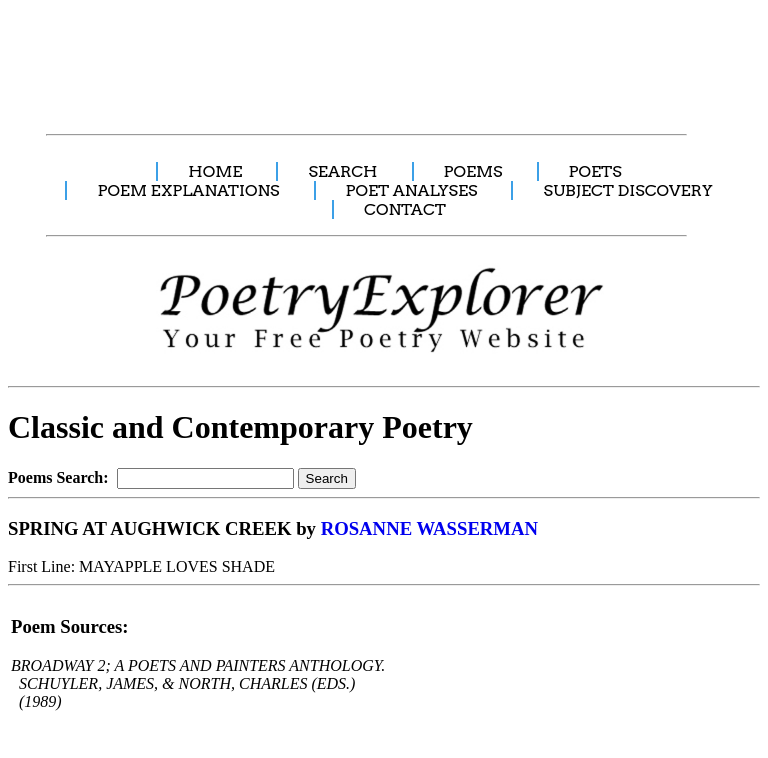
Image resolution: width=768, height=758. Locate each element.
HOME (215, 171)
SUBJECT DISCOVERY (627, 190)
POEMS (473, 171)
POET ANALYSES (412, 190)
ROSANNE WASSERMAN (429, 528)
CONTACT (405, 209)
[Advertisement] (375, 56)
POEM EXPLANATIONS (188, 190)
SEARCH (342, 171)
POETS (595, 171)
